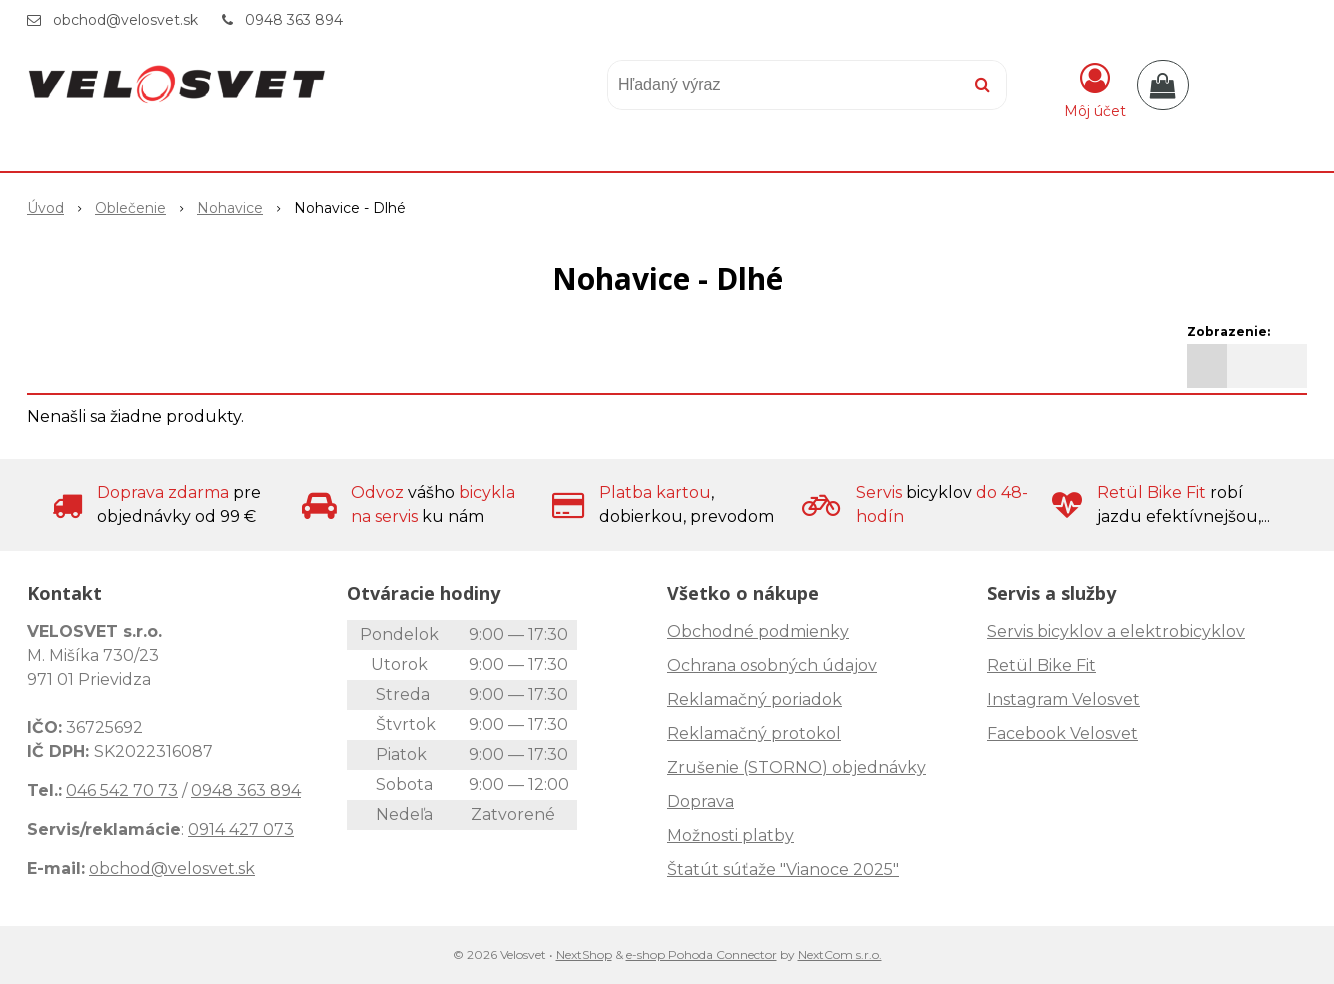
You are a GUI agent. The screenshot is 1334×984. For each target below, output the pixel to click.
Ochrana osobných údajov (772, 665)
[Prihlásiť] (1095, 89)
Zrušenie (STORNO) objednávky (796, 767)
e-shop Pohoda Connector (701, 954)
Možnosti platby (730, 835)
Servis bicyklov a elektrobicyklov (1116, 631)
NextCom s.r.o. (840, 954)
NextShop (584, 954)
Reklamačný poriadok (754, 699)
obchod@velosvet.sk (125, 20)
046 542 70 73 (122, 790)
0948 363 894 (294, 20)
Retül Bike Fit (1041, 665)
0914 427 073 (241, 829)
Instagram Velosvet (1063, 699)
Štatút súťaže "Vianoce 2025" (783, 869)
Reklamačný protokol (754, 733)
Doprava (700, 801)
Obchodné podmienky (758, 631)
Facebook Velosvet (1062, 733)
